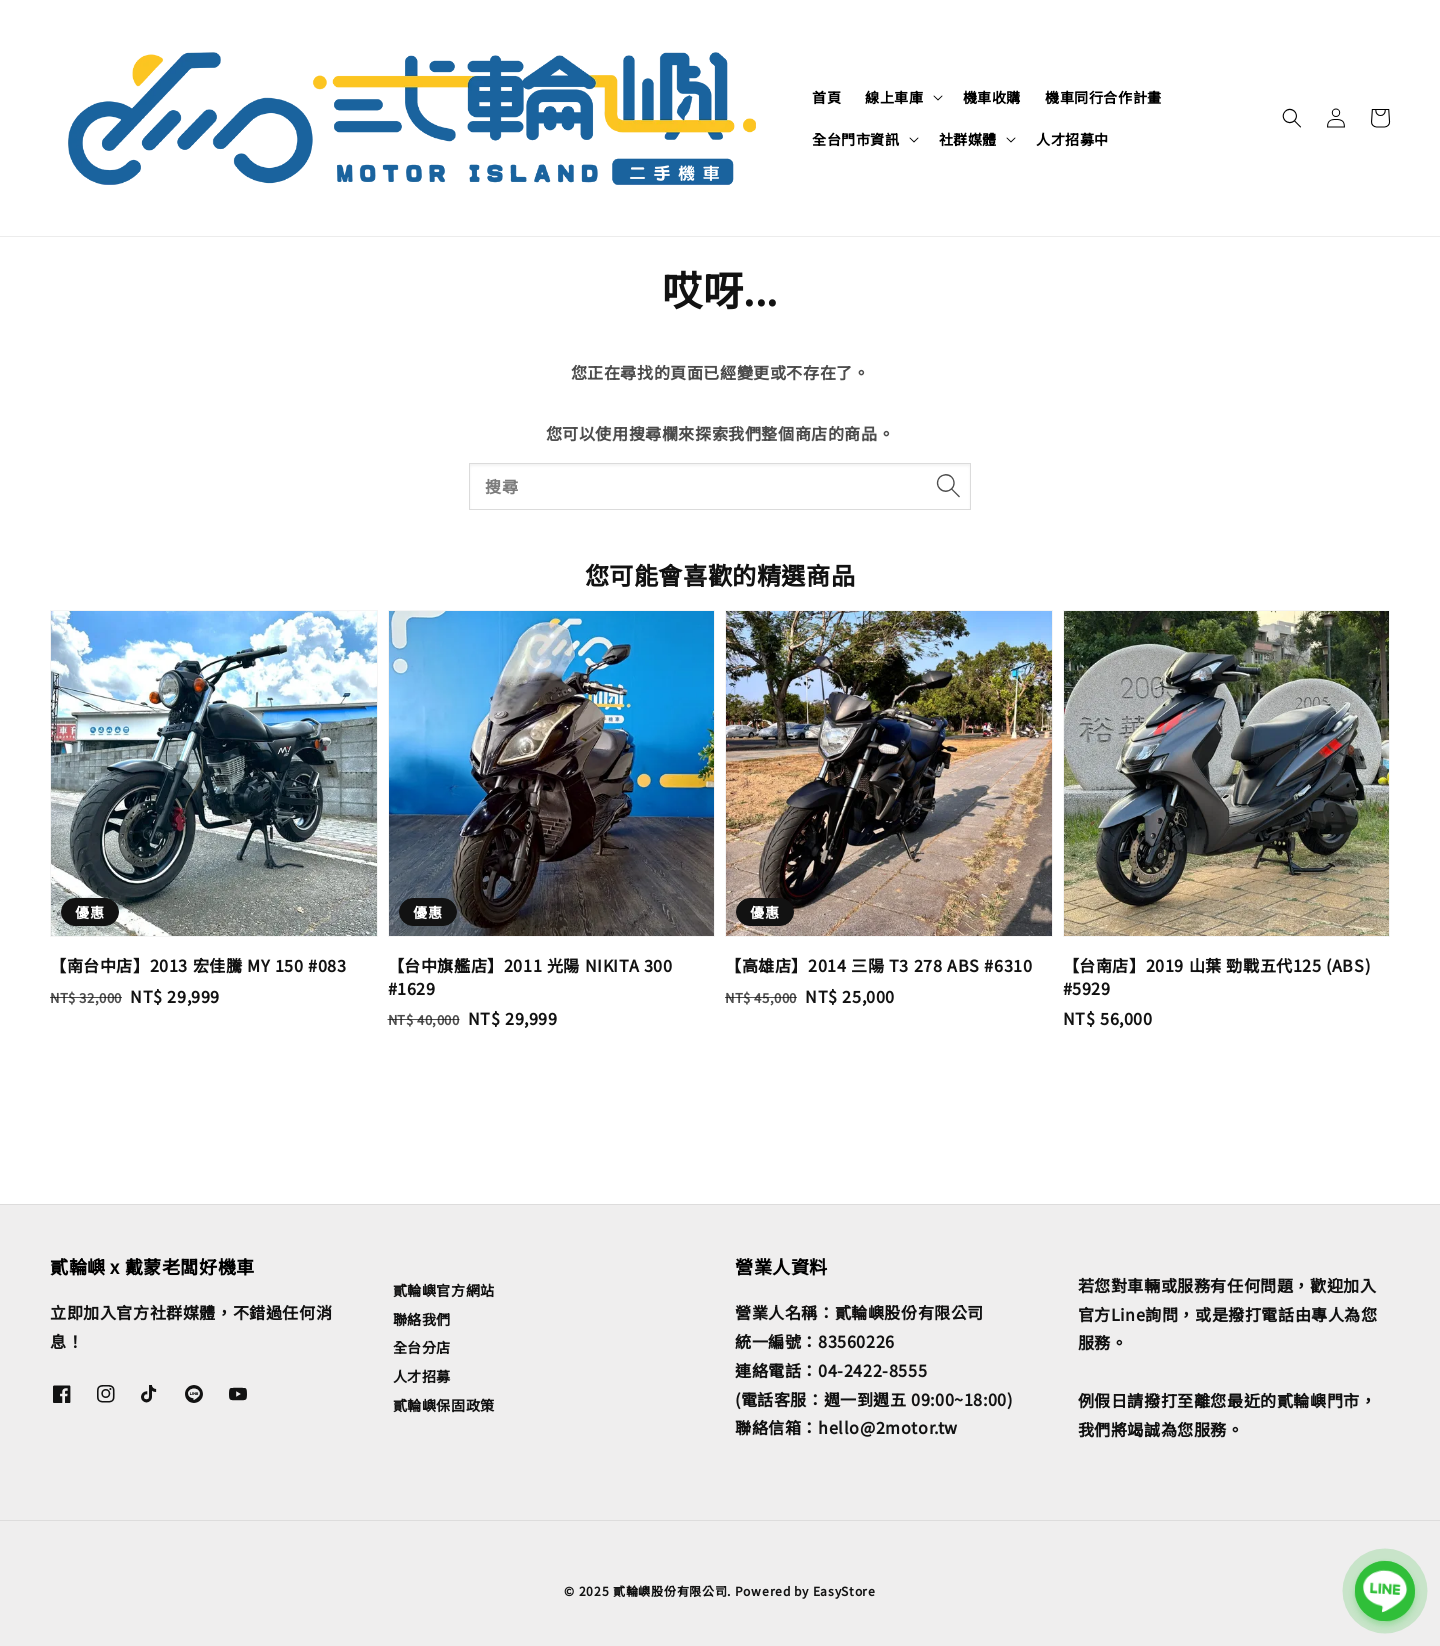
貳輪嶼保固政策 (444, 1405)
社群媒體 (968, 139)
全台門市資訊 (856, 139)
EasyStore (844, 1590)
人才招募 (422, 1376)
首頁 (826, 97)
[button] (1292, 118)
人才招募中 (1072, 139)
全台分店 (422, 1347)
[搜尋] (948, 486)
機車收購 (992, 97)
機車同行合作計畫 (1103, 97)
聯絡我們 (422, 1319)
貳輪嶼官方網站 (444, 1290)
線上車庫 (894, 97)
